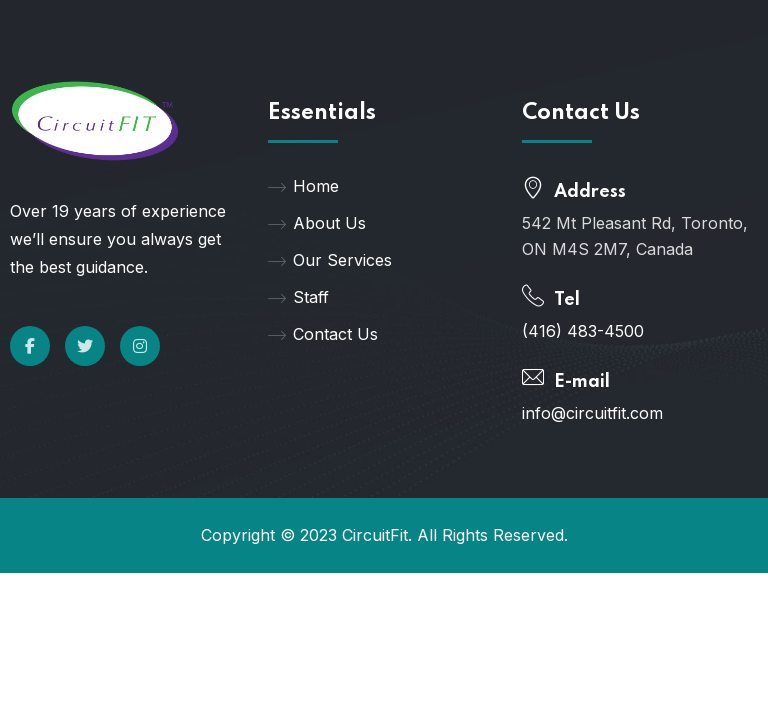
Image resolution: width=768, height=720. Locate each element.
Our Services (330, 260)
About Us (317, 223)
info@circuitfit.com (592, 413)
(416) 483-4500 (583, 331)
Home (303, 186)
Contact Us (323, 334)
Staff (298, 297)
